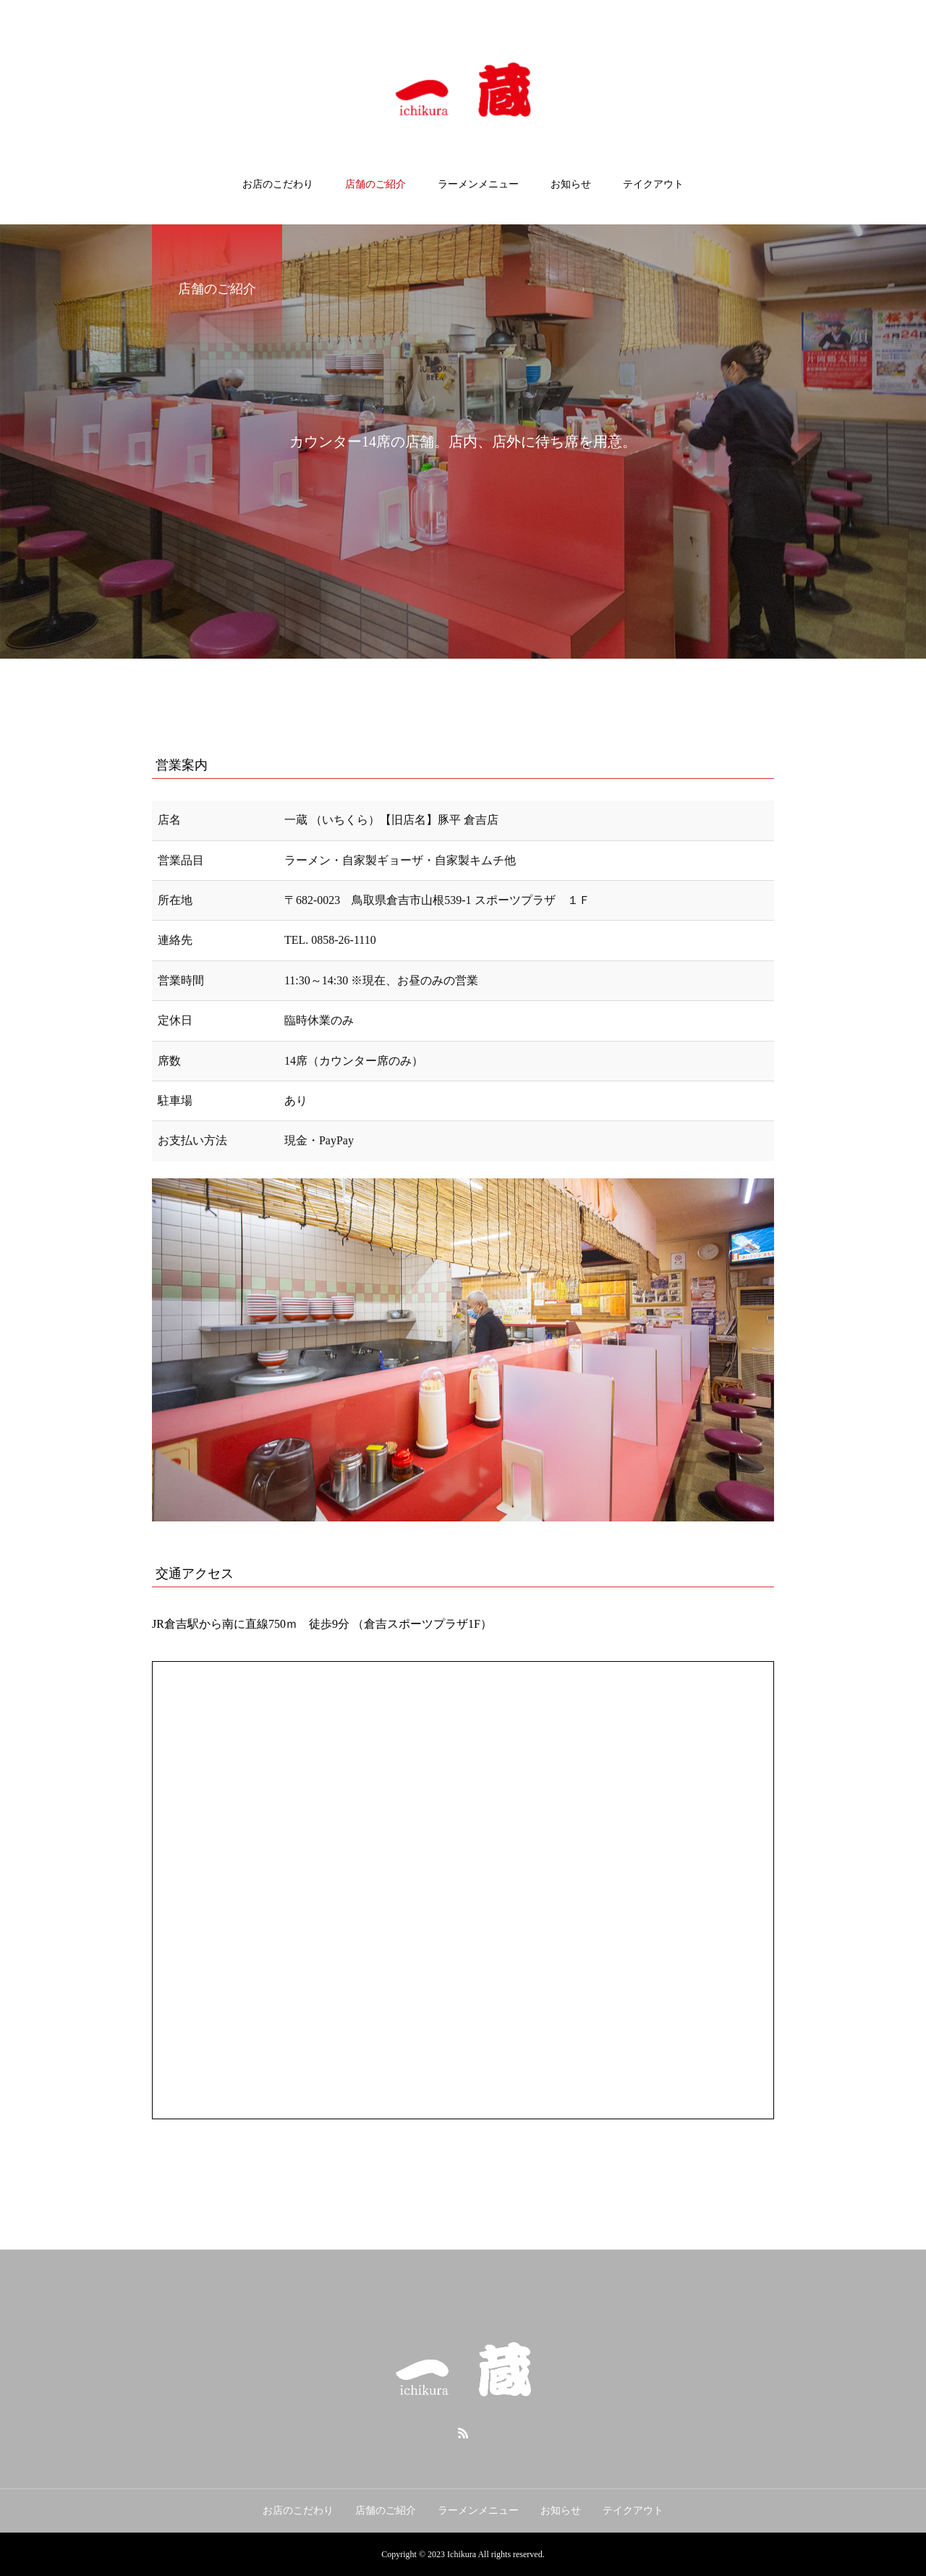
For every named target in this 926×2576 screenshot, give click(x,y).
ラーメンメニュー (478, 184)
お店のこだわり (277, 184)
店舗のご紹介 (375, 184)
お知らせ (571, 184)
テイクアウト (653, 184)
